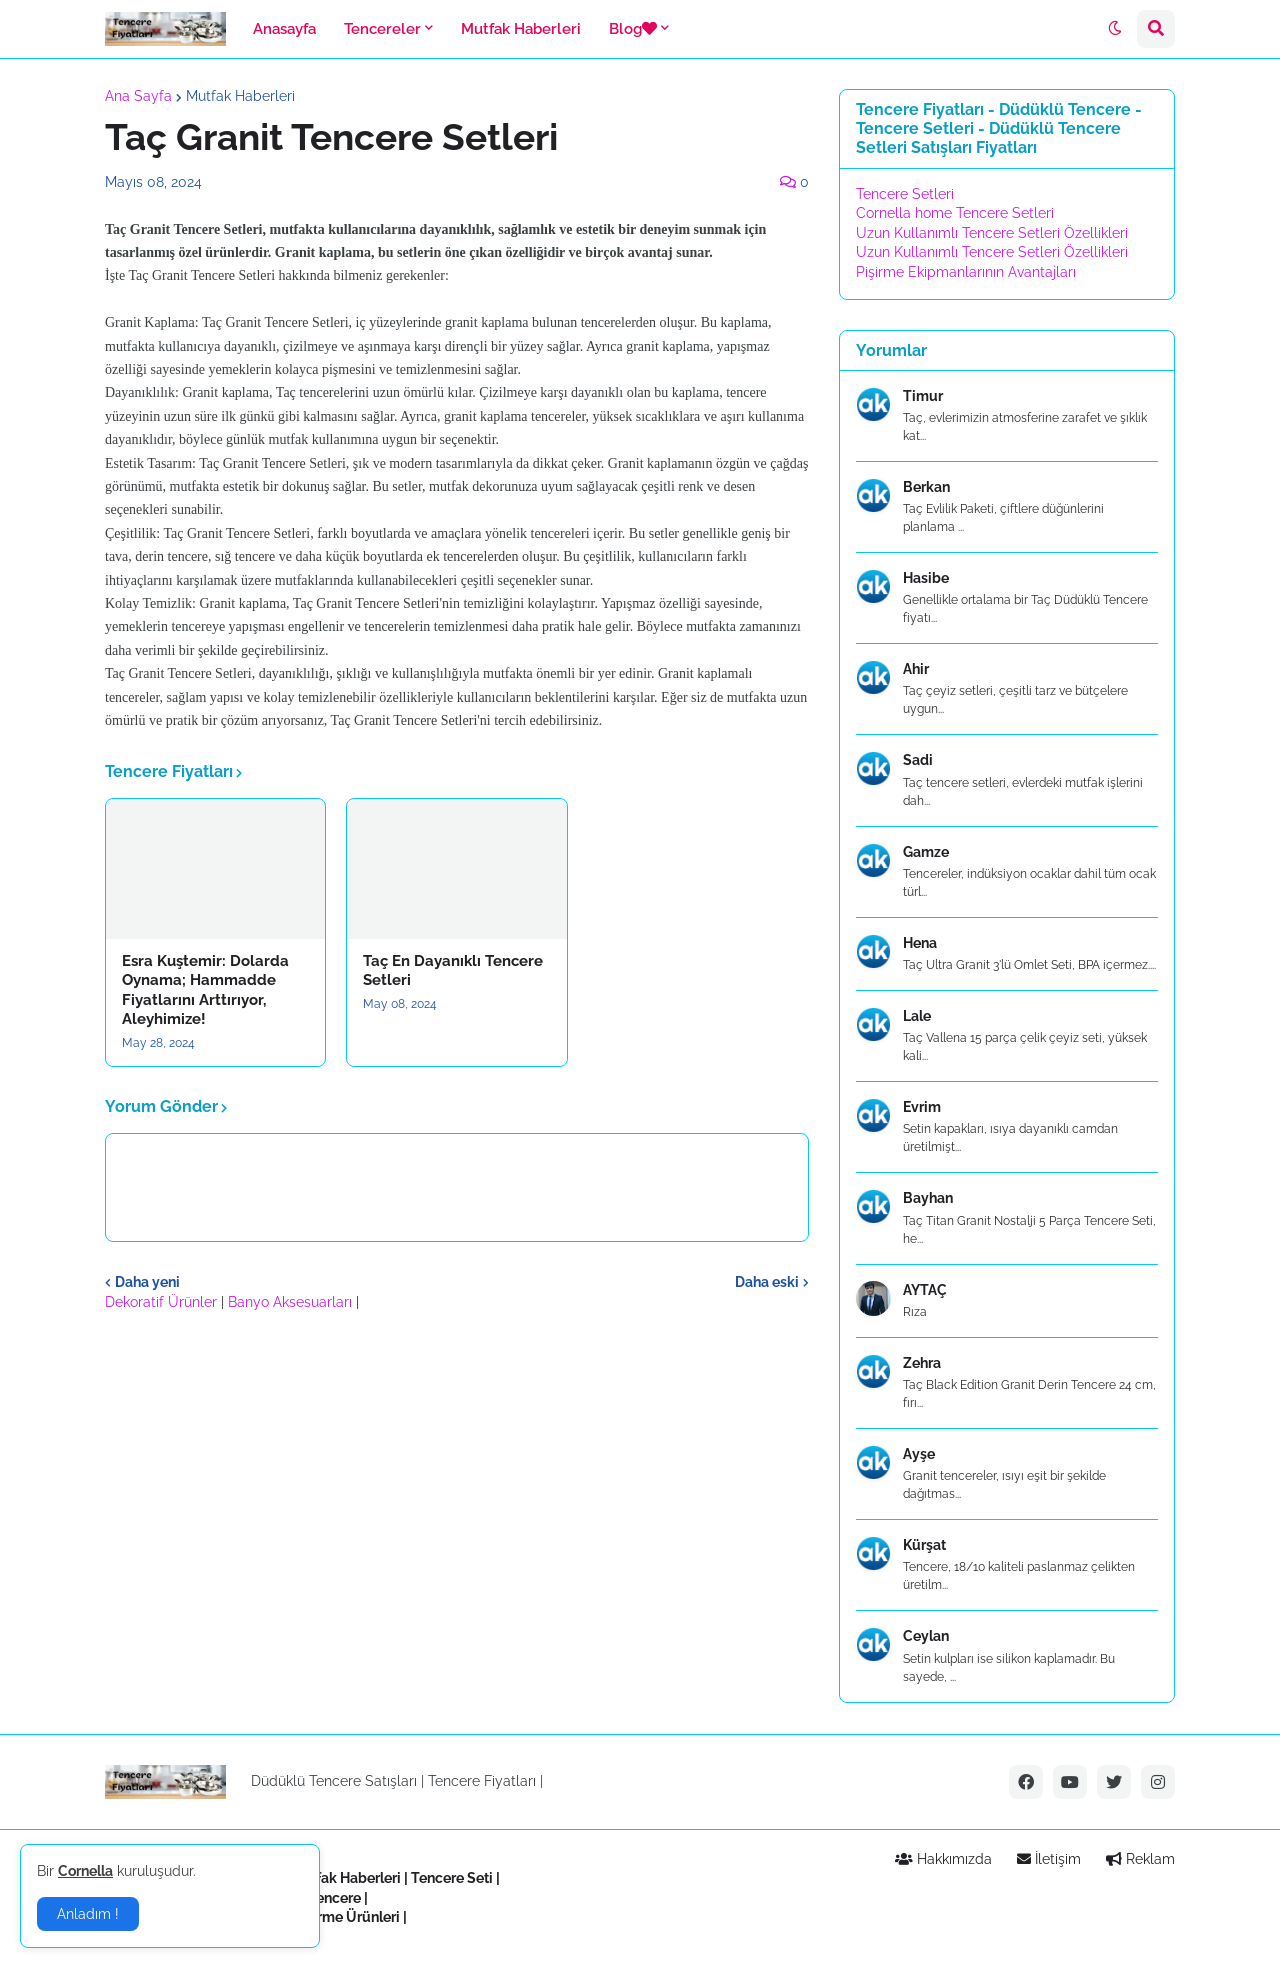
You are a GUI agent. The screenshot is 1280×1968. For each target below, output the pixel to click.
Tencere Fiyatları (482, 1781)
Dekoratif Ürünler (163, 1302)
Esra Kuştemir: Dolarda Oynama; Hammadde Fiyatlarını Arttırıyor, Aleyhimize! (205, 990)
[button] (1115, 29)
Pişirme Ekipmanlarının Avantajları (966, 272)
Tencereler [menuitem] (382, 29)
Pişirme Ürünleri (346, 1917)
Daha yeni (147, 1282)
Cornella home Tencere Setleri (955, 213)
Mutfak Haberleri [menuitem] (521, 29)
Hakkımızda (943, 1859)
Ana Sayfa (138, 96)
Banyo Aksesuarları (292, 1302)
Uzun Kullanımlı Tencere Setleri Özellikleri (992, 233)
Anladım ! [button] (88, 1914)
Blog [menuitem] (633, 29)
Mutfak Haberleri (240, 96)
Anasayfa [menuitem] (284, 29)
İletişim (1049, 1859)
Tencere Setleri (905, 194)
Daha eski (767, 1282)
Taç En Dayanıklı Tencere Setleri (453, 971)
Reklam (1140, 1859)
